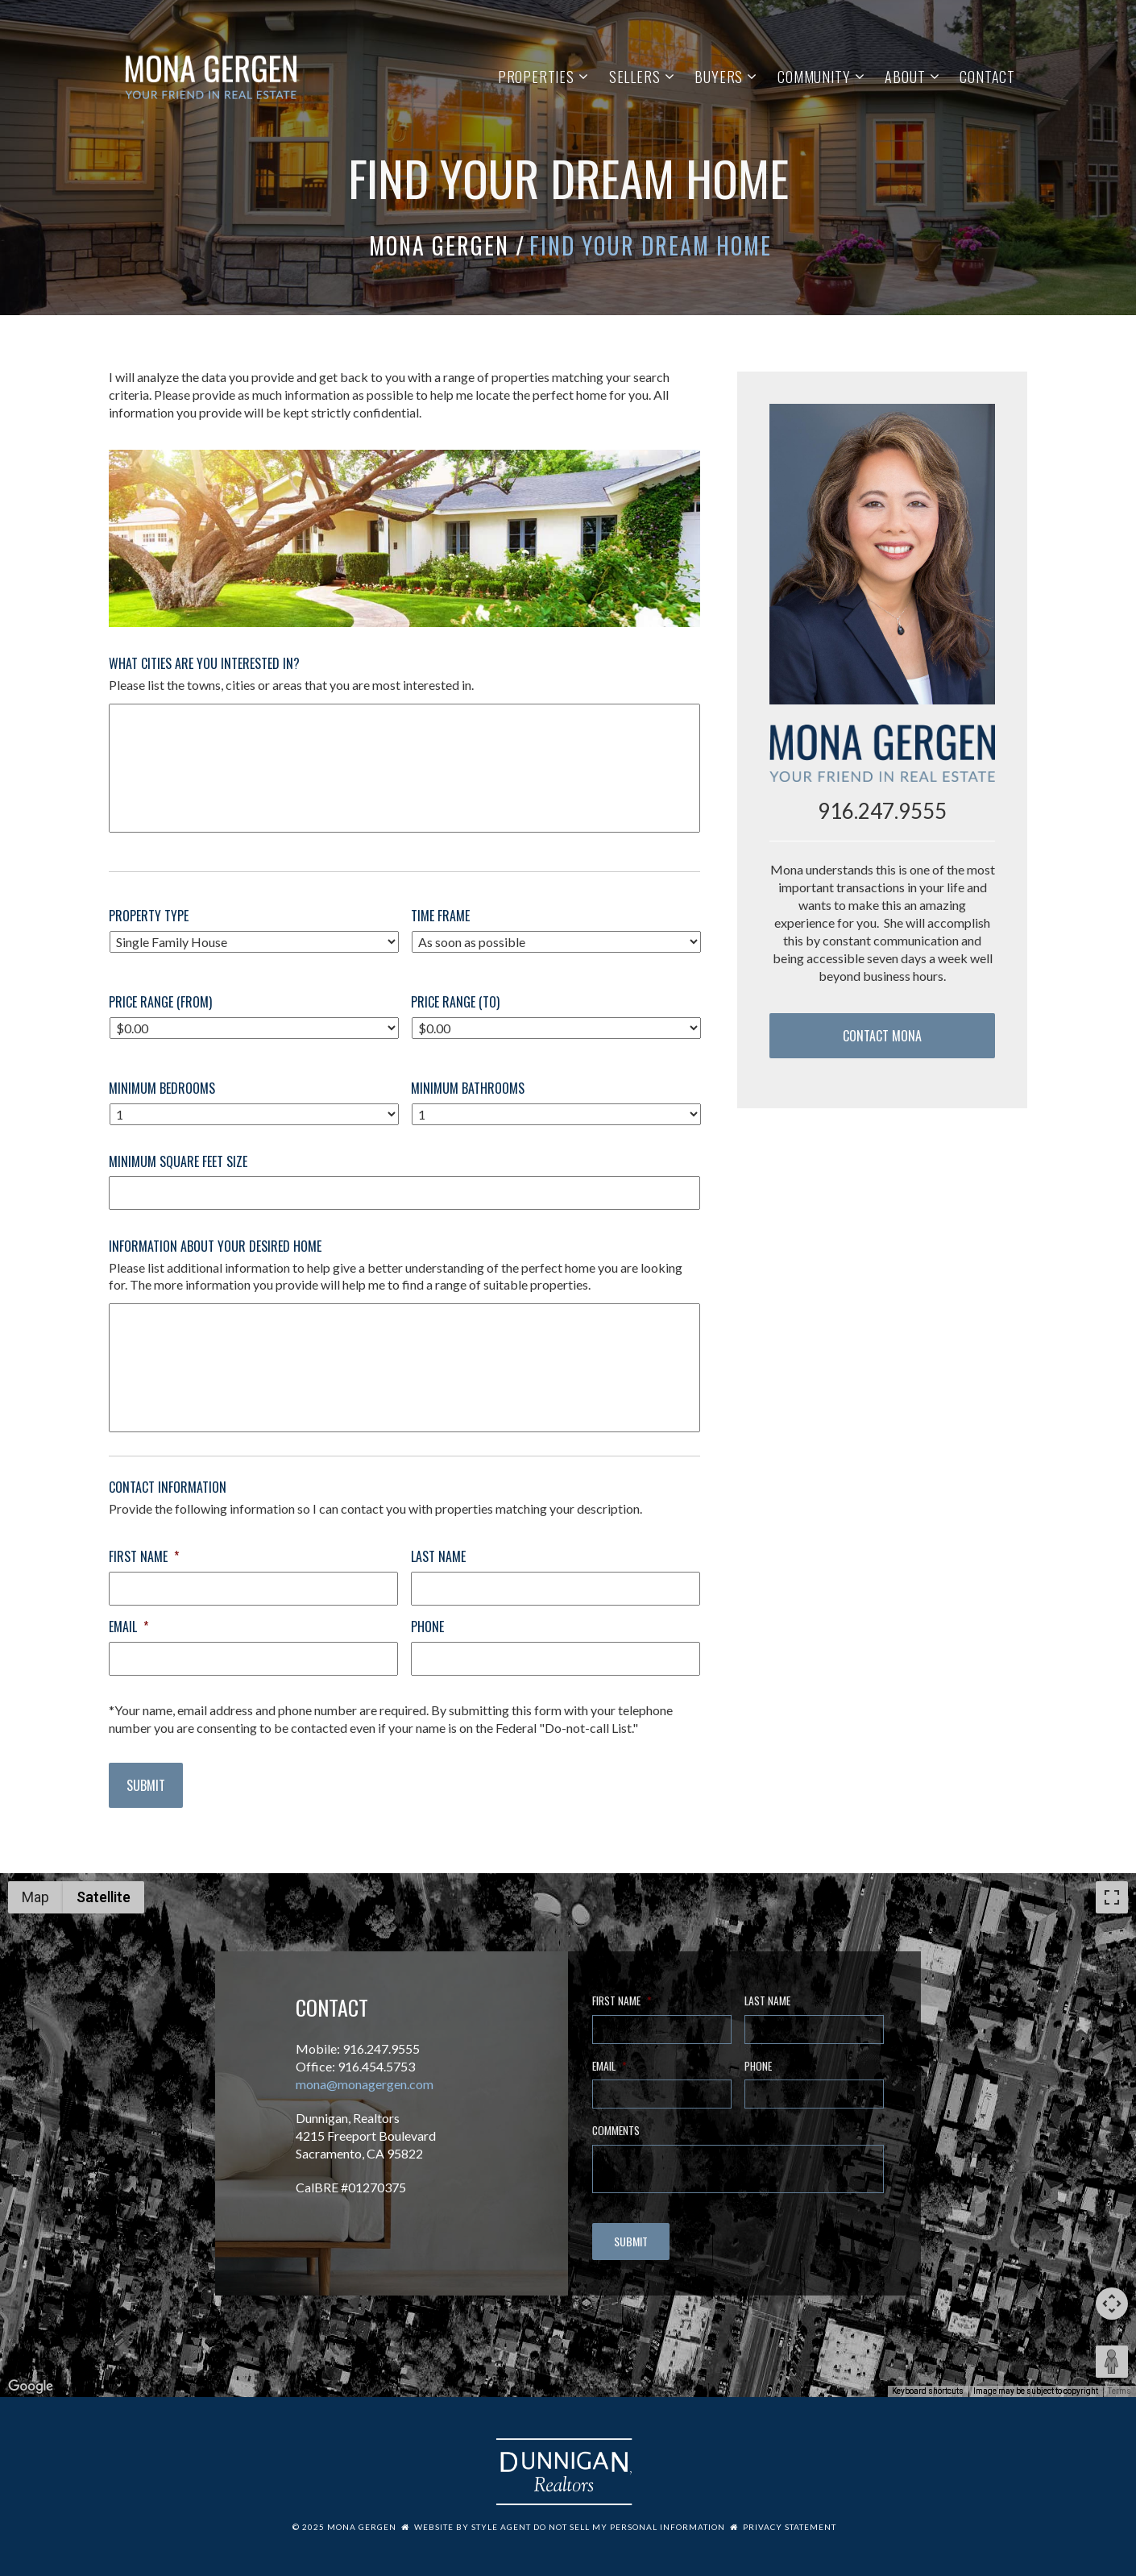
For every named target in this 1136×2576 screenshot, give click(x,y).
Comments (616, 2131)
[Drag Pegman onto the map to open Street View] (1112, 2361)
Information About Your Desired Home (215, 1246)
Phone (427, 1626)
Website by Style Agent (472, 2527)
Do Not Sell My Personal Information (629, 2527)
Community (813, 76)
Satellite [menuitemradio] (104, 1896)
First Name (144, 1556)
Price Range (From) (160, 1002)
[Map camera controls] (1112, 2303)
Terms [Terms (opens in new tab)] (1119, 2391)
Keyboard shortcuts (928, 2391)
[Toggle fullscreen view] (1112, 1897)
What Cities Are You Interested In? (204, 663)
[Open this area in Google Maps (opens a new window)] (30, 2386)
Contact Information (167, 1487)
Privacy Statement (789, 2527)
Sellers (635, 76)
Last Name (438, 1556)
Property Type (149, 916)
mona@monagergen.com (364, 2084)
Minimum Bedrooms (162, 1088)
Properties (536, 76)
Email (128, 1626)
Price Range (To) (455, 1002)
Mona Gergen (439, 245)
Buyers (718, 76)
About (905, 76)
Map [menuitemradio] (35, 1896)
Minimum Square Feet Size (178, 1161)
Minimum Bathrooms (467, 1088)
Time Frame (440, 916)
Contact (987, 76)
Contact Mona (882, 1035)
